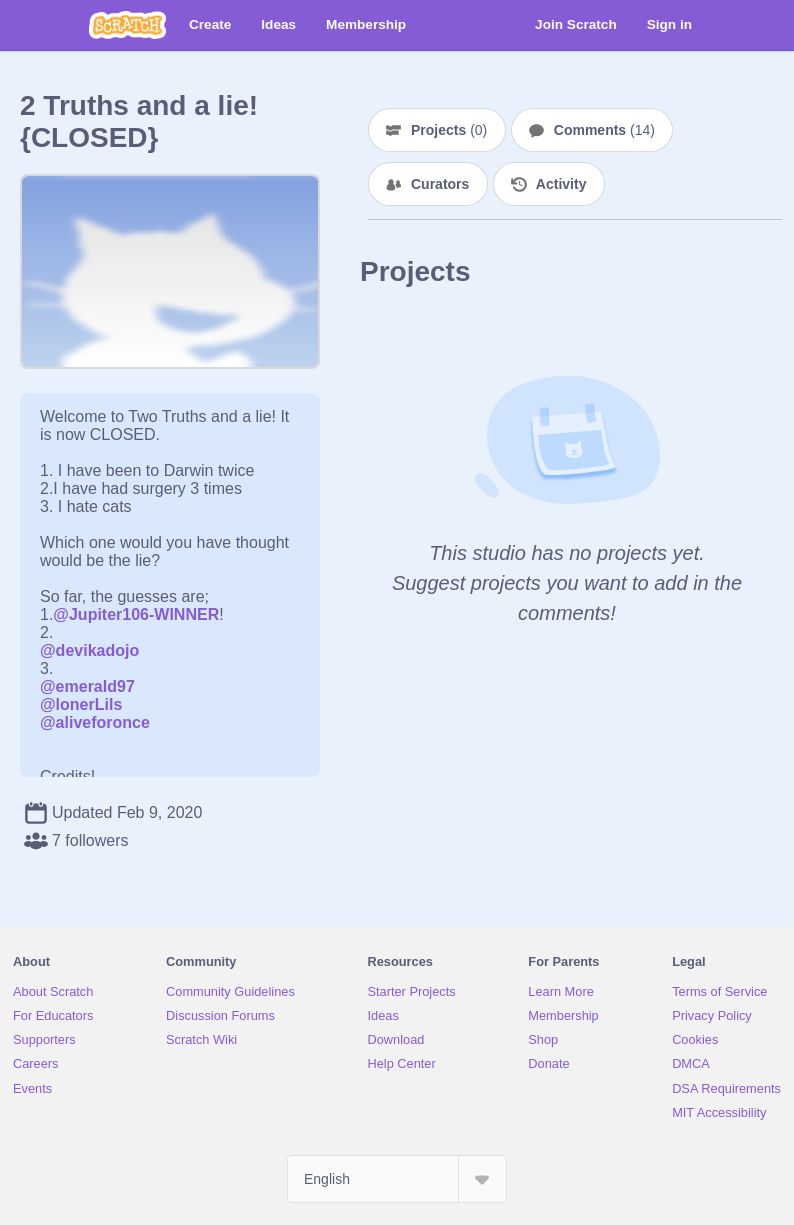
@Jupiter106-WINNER (136, 614)
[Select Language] (397, 1179)
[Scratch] (127, 25)
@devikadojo (89, 650)
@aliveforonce (95, 722)
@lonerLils (81, 704)
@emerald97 (87, 686)
